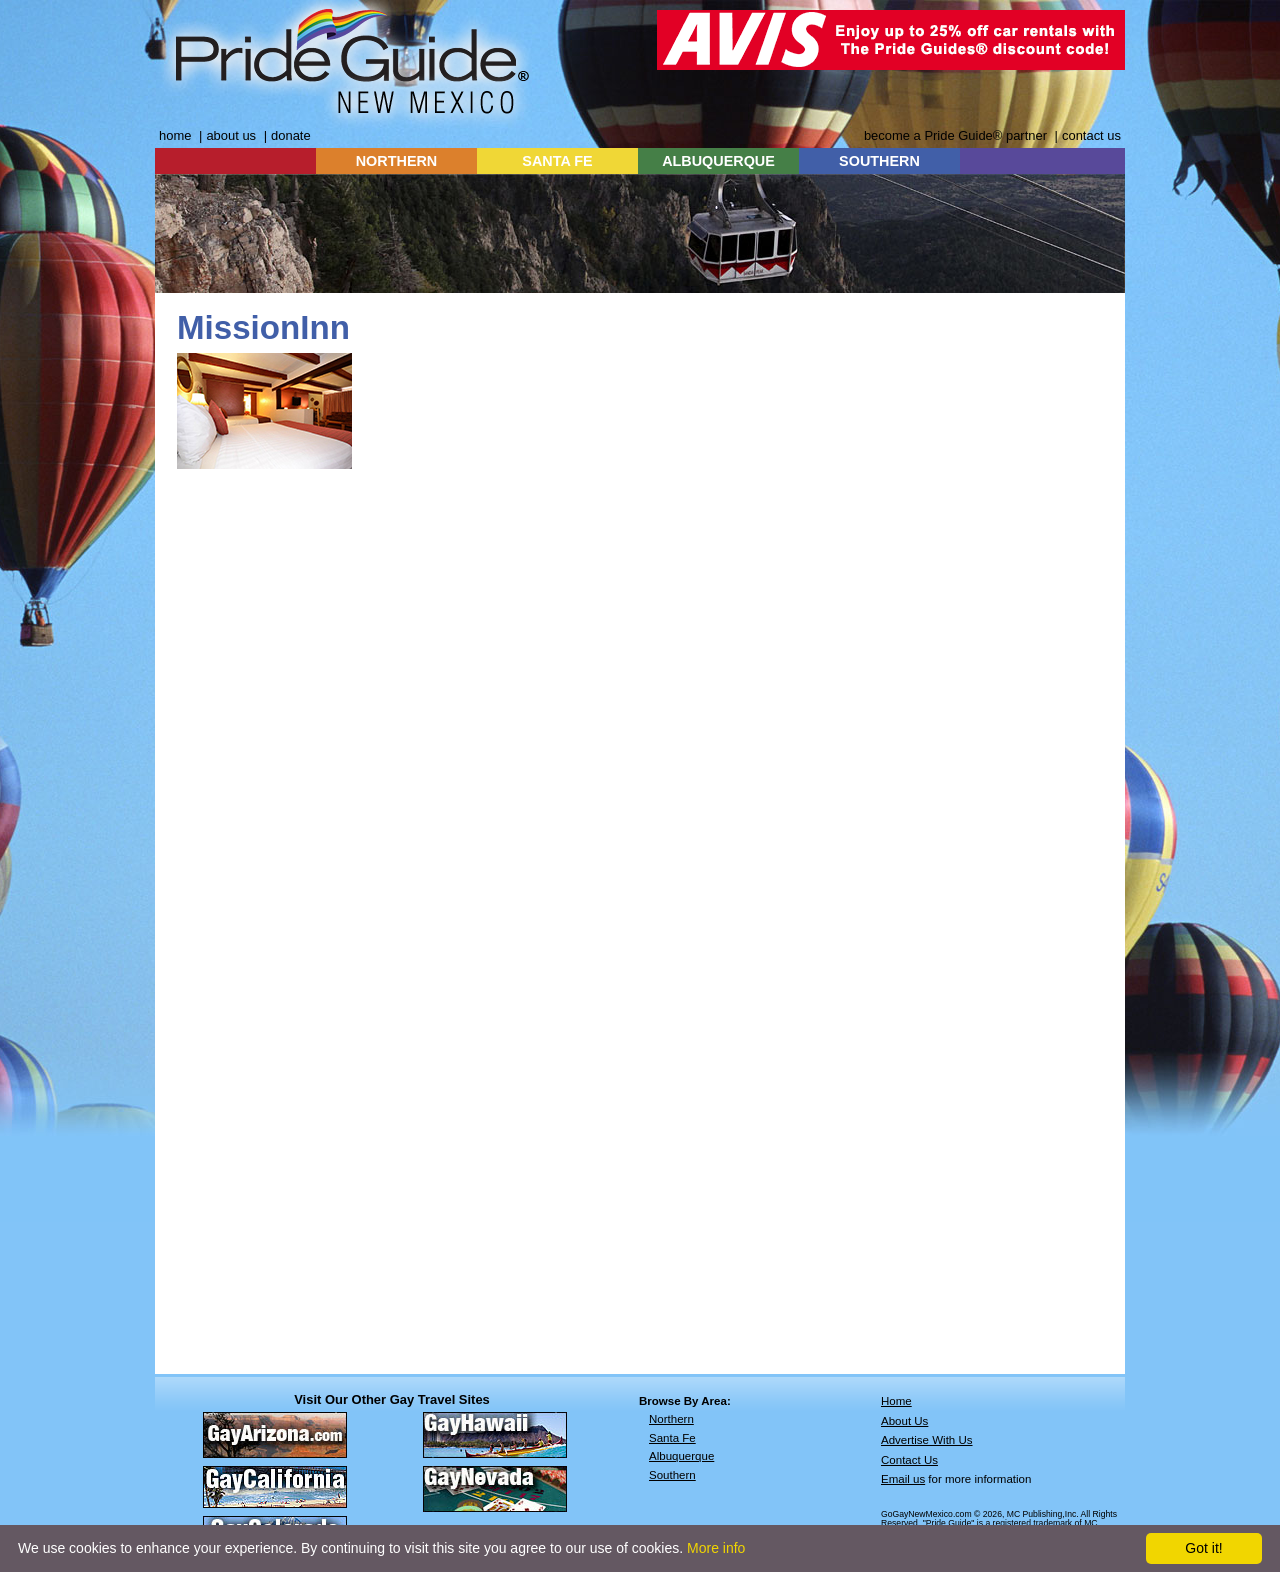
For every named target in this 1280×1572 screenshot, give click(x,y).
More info (716, 1548)
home (175, 135)
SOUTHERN (879, 161)
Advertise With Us (927, 1440)
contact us (1091, 135)
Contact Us (909, 1460)
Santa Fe (672, 1438)
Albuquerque (681, 1456)
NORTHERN (397, 161)
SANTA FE (557, 161)
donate (291, 135)
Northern (671, 1419)
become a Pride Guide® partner (955, 135)
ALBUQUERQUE (718, 161)
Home (896, 1401)
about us (231, 135)
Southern (672, 1475)
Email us (903, 1479)
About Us (904, 1421)
